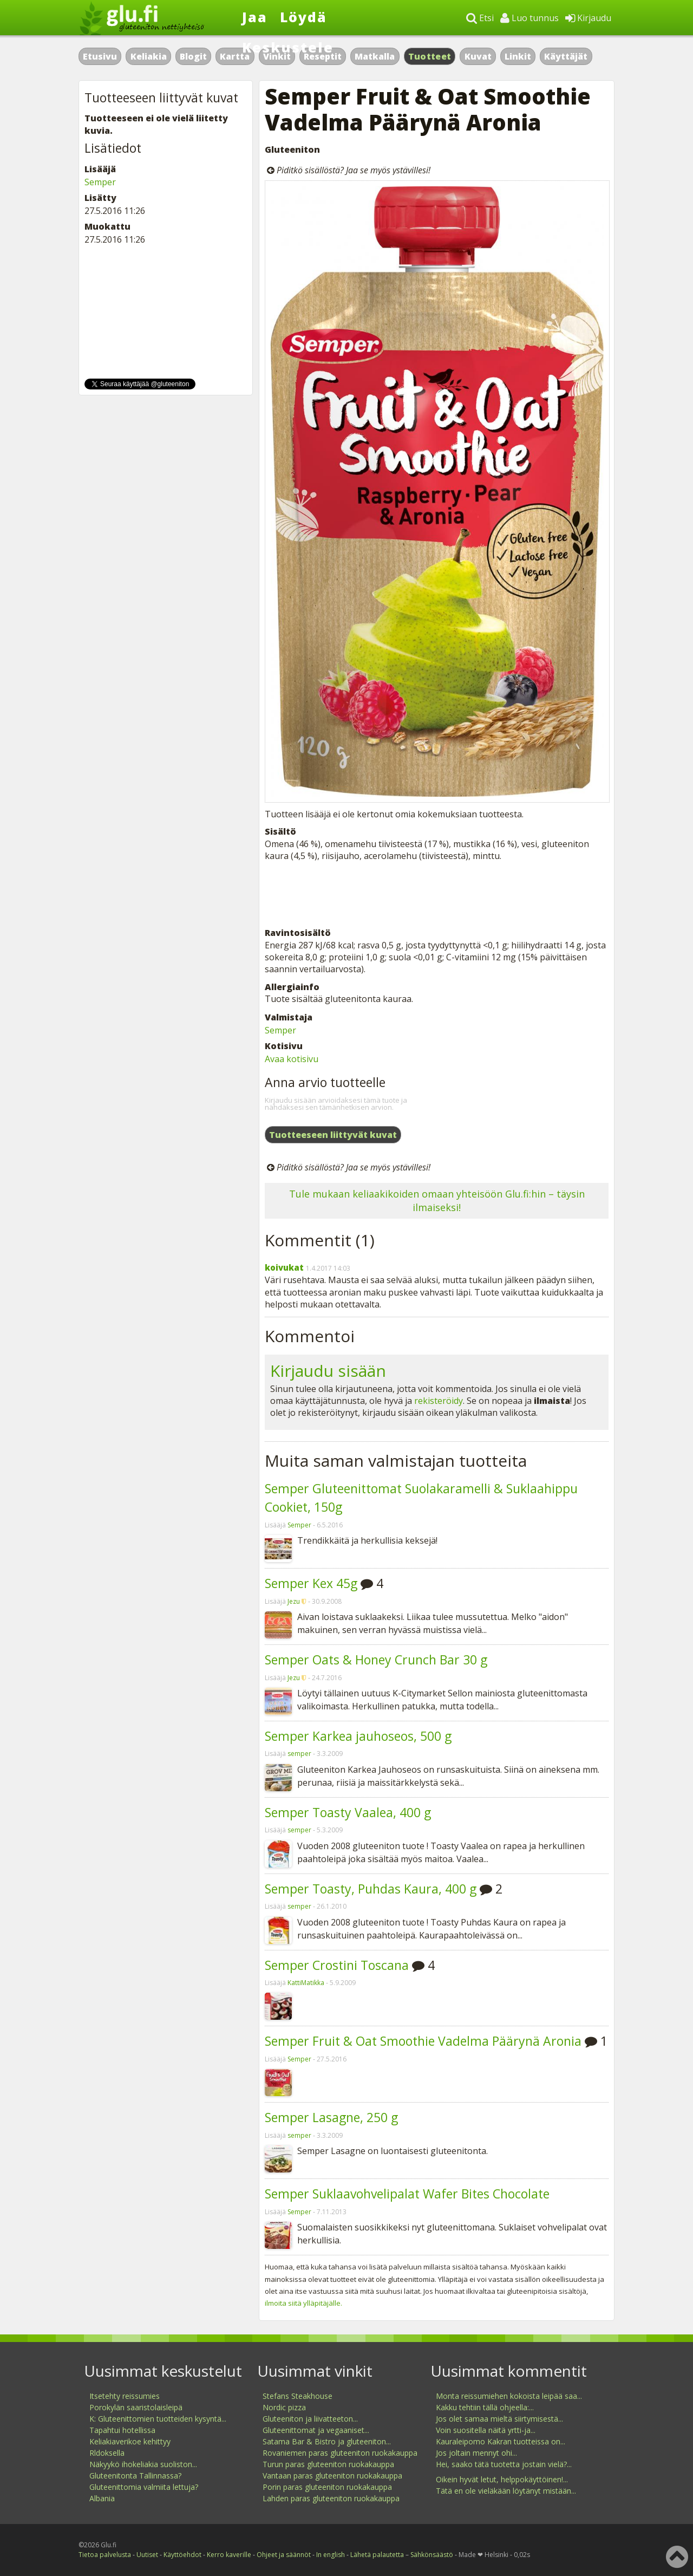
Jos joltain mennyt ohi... (476, 2453)
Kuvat (478, 56)
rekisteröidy (438, 1401)
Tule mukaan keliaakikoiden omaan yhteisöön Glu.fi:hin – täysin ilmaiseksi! (437, 1200)
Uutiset (147, 2554)
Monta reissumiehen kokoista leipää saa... (509, 2396)
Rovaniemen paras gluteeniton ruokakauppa (340, 2453)
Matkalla (375, 56)
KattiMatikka (305, 1982)
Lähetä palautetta (377, 2554)
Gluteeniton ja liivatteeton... (310, 2419)
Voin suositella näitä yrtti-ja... (485, 2430)
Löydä (303, 17)
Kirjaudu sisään (328, 1370)
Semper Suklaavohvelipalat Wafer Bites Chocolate (407, 2193)
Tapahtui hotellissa (122, 2430)
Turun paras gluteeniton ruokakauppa (328, 2464)
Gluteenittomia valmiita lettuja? (143, 2487)
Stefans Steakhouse (297, 2396)
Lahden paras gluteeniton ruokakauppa (331, 2498)
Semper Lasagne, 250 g (331, 2117)
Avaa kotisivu (291, 1059)
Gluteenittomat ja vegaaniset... (316, 2430)
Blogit (193, 56)
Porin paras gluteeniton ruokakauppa (327, 2487)
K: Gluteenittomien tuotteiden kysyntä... (157, 2419)
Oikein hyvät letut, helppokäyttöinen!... (502, 2479)
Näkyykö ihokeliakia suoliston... (143, 2464)
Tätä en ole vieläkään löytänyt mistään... (506, 2491)
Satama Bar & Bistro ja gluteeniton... (327, 2441)
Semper (280, 1030)
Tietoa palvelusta (105, 2554)
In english (330, 2554)
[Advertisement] (437, 894)
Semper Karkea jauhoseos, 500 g (358, 1736)
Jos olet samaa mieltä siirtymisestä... (499, 2419)
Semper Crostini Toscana (337, 1965)
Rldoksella (107, 2453)
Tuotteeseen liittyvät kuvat (333, 1135)
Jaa (254, 17)
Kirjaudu (588, 18)
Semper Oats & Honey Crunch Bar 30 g (376, 1659)
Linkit (518, 56)
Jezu (293, 1601)
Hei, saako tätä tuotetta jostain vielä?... (504, 2464)
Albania (102, 2498)
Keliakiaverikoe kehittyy (130, 2441)
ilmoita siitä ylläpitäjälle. (303, 2303)
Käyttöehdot (182, 2554)
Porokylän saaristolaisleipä (135, 2407)
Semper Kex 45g (311, 1583)
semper (299, 1753)
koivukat (284, 1267)
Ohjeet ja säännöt (284, 2554)
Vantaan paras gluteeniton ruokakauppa (332, 2475)
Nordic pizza (284, 2407)
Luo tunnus (529, 18)
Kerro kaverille (229, 2554)
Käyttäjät (565, 56)
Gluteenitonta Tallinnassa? (135, 2475)
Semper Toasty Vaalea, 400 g (348, 1812)
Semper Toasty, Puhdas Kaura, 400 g (370, 1888)
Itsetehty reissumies (124, 2396)
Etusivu (100, 56)
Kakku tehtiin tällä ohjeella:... (485, 2407)
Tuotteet (429, 56)
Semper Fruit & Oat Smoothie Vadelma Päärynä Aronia (423, 2041)
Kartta (235, 56)
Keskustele (288, 47)
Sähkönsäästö (431, 2554)
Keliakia (148, 56)
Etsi (480, 18)
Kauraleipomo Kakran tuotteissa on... (500, 2441)
